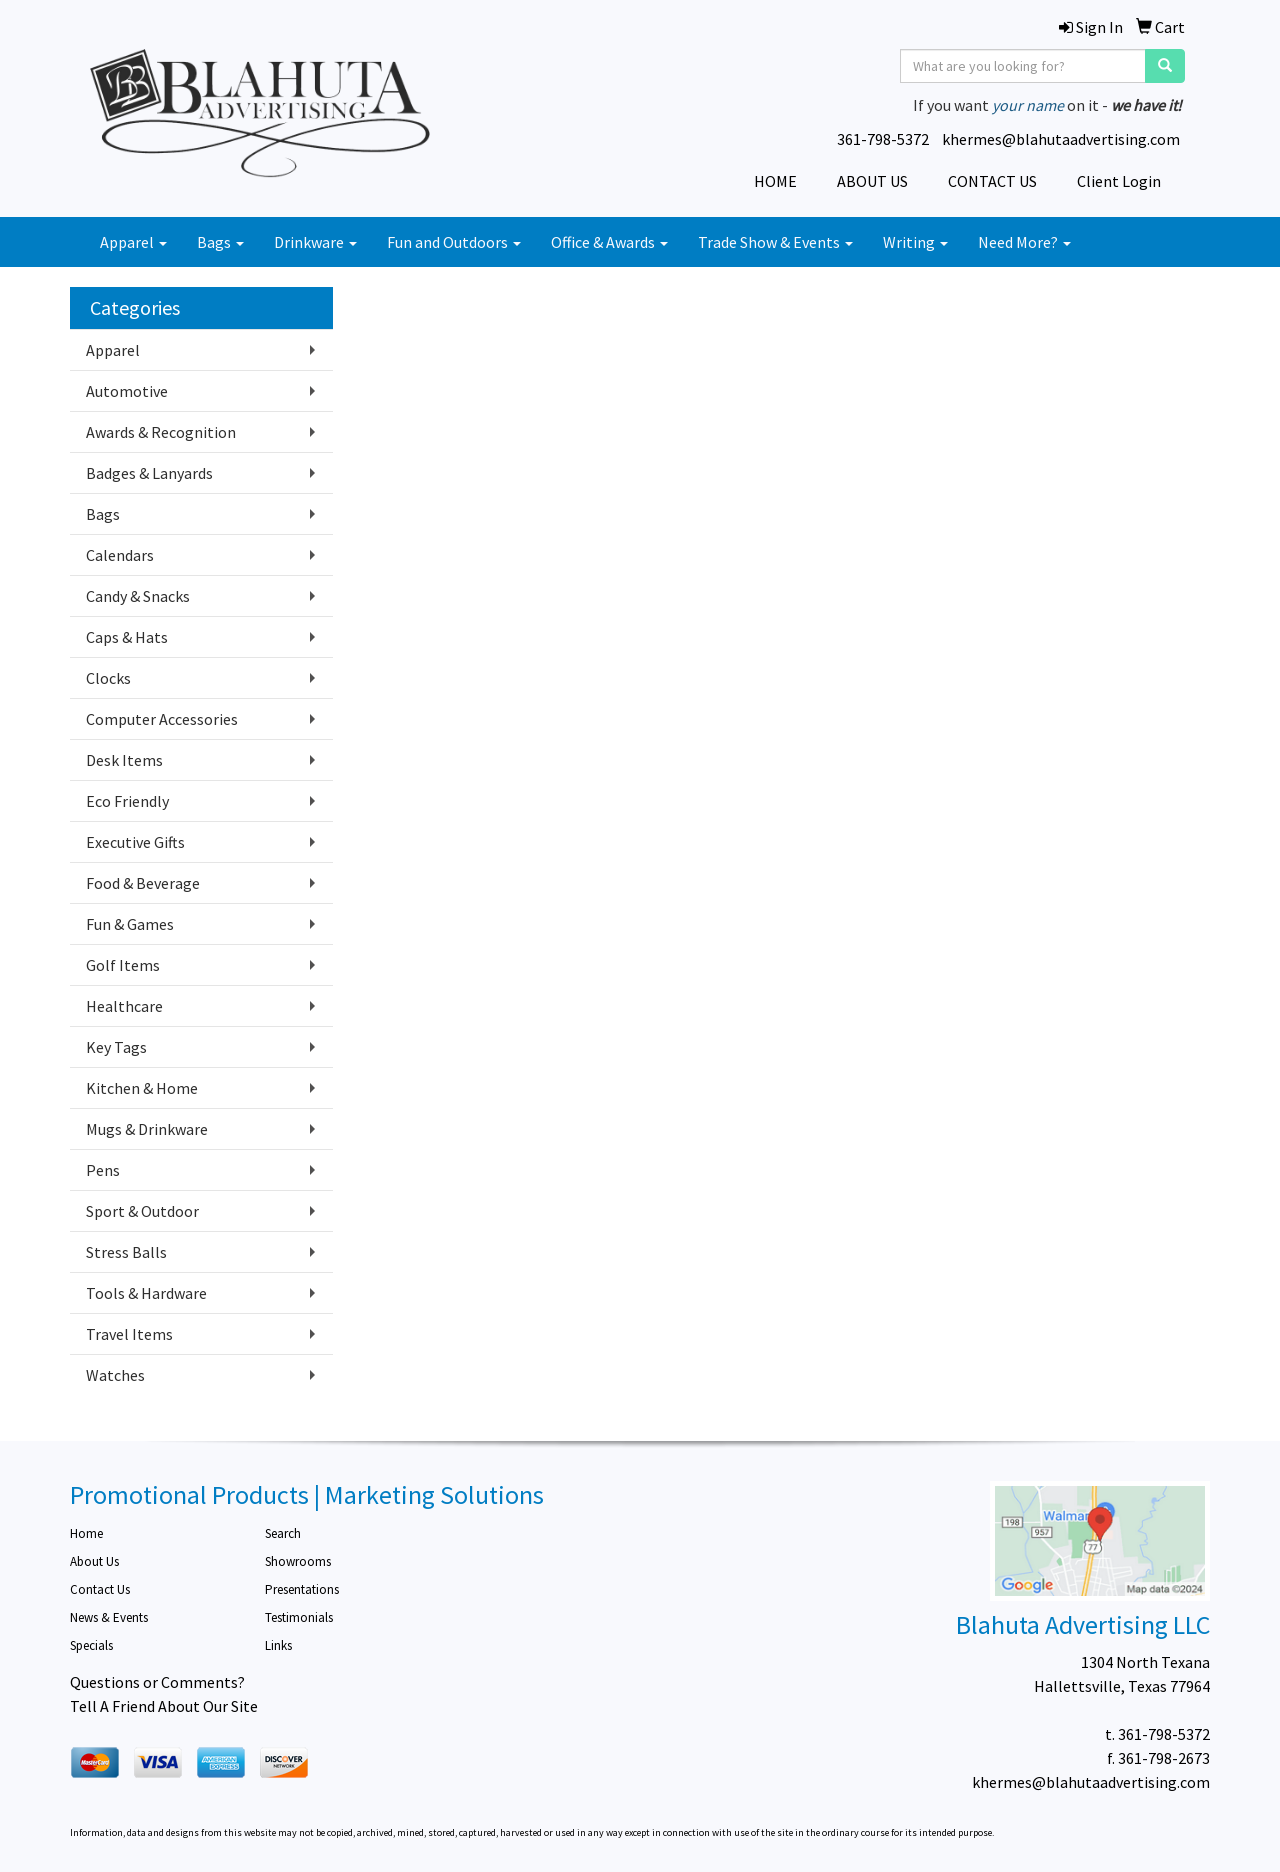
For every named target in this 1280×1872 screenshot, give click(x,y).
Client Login (1119, 181)
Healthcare (124, 1006)
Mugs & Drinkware (147, 1129)
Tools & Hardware (146, 1293)
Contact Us (100, 1589)
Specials (91, 1645)
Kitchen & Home (142, 1088)
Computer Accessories (162, 719)
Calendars (120, 555)
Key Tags (116, 1047)
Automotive (127, 391)
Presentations (302, 1589)
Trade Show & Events (775, 242)
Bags (220, 242)
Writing (915, 242)
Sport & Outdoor (142, 1211)
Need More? (1024, 242)
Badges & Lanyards (149, 473)
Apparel (133, 242)
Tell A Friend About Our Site (164, 1706)
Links (278, 1645)
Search (283, 1533)
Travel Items (129, 1334)
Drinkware (315, 242)
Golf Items (123, 965)
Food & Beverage (143, 883)
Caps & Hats (127, 637)
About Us (94, 1561)
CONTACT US (992, 181)
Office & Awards (609, 242)
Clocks (108, 678)
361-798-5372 (883, 139)
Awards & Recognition (161, 432)
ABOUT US (872, 181)
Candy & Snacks (138, 596)
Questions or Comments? (157, 1682)
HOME (775, 181)
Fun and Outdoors (454, 242)
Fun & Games (130, 924)
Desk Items (124, 760)
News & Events (109, 1617)
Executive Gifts (135, 842)
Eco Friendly (127, 801)
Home (86, 1533)
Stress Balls (126, 1252)
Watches (115, 1375)
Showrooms (298, 1561)
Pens (103, 1170)
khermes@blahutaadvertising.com (1061, 139)
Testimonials (299, 1617)
